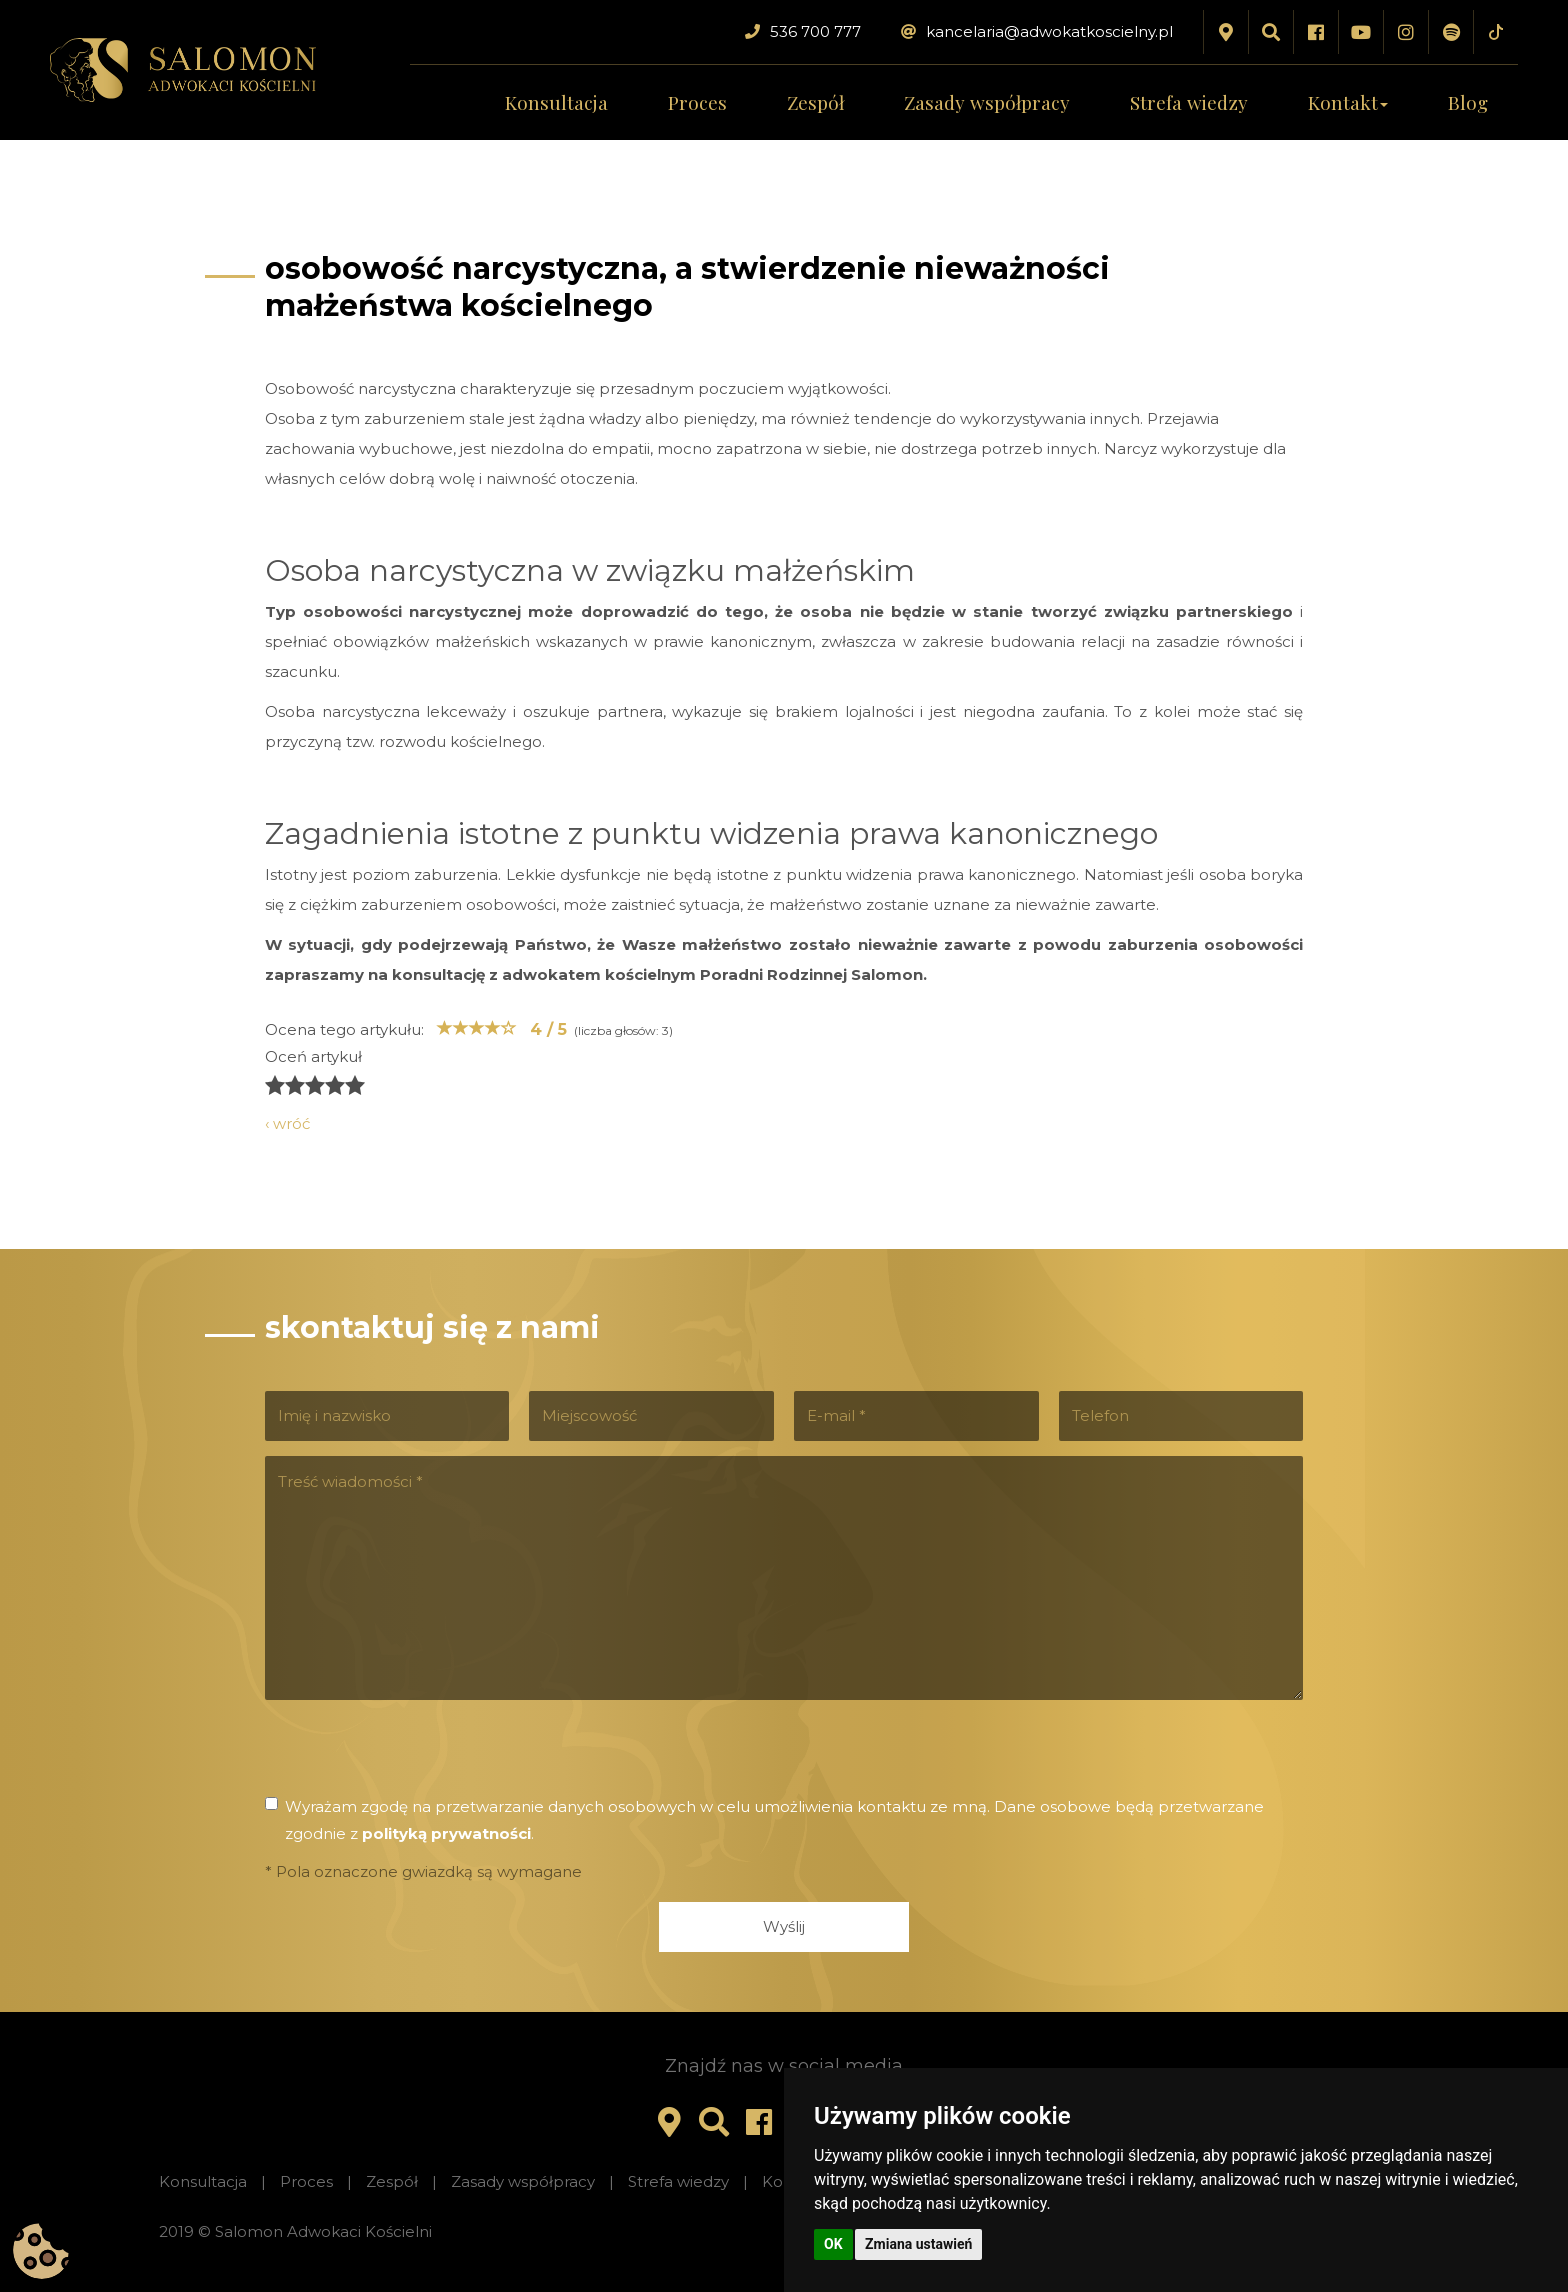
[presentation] (417, 1754)
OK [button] (833, 2244)
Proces (697, 102)
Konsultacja (556, 102)
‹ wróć (287, 1123)
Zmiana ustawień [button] (918, 2244)
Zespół (815, 102)
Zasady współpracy (987, 102)
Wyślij (784, 1926)
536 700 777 (803, 31)
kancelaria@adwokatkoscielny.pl (1037, 31)
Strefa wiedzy (1189, 102)
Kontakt (1348, 102)
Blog (1468, 102)
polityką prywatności (446, 1833)
